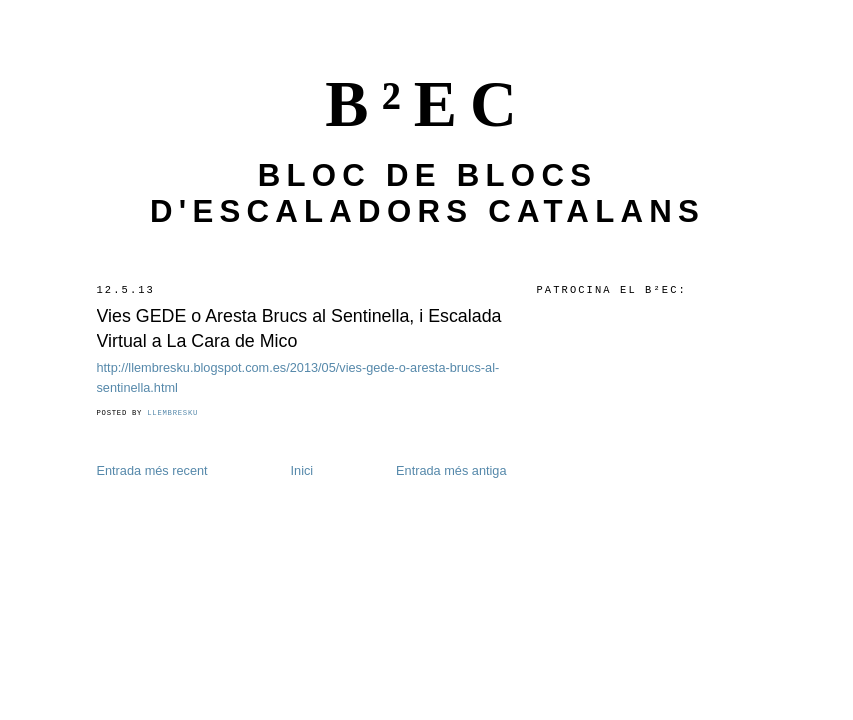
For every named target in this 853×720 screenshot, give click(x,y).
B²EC (427, 104)
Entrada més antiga (451, 470)
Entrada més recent (152, 470)
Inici (302, 470)
